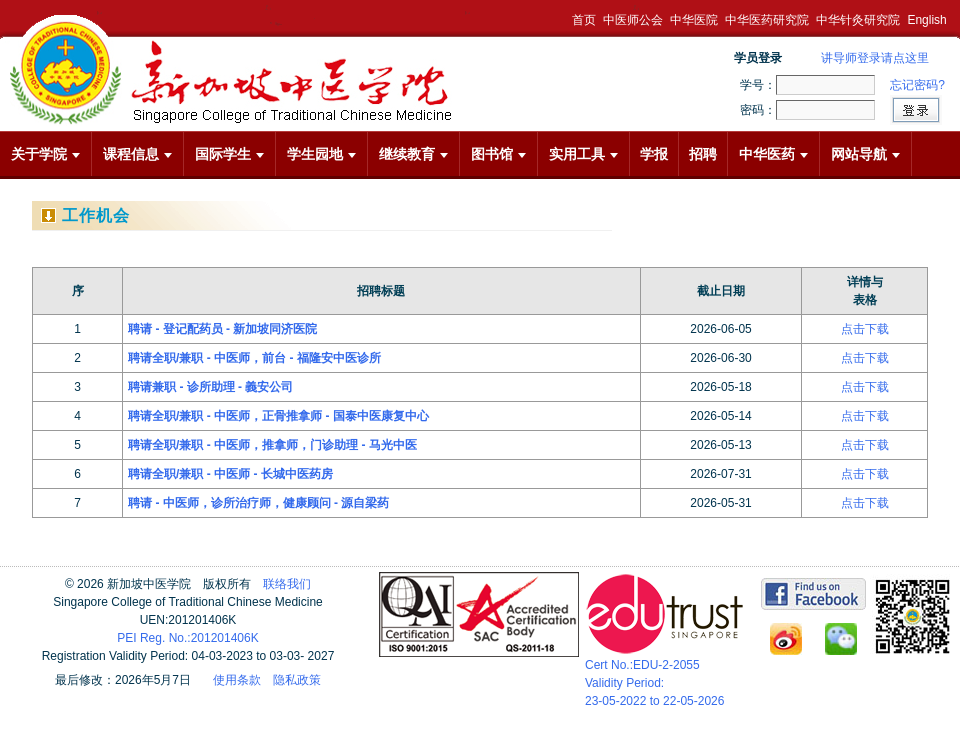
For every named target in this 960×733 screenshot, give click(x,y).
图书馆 (498, 154)
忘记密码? (917, 85)
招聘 (703, 154)
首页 (584, 20)
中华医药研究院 (767, 20)
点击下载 (865, 329)
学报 (654, 154)
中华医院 (694, 20)
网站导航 (865, 154)
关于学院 (45, 154)
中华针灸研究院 (858, 20)
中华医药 (773, 154)
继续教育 (413, 154)
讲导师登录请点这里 (875, 58)
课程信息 (137, 154)
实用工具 (583, 154)
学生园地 (321, 154)
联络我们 (287, 584)
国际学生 (229, 154)
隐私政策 (297, 680)
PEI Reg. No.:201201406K (187, 638)
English (926, 20)
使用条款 (237, 680)
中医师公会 (633, 20)
